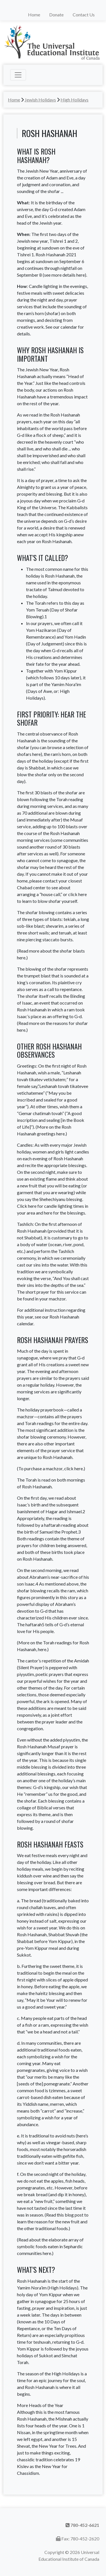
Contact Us (84, 14)
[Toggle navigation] (18, 75)
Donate (56, 14)
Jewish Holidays (40, 99)
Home (34, 14)
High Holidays (74, 99)
